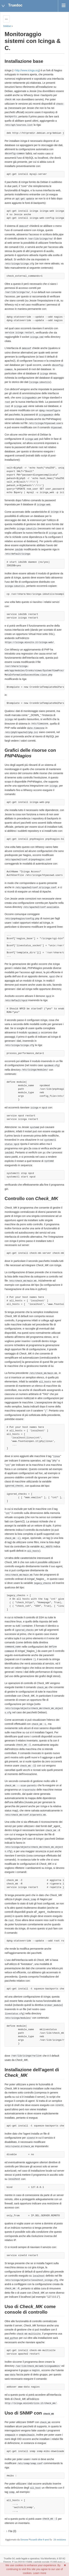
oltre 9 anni (43, 2539)
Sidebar (7, 26)
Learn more (39, 2573)
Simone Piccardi (28, 2539)
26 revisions (60, 2539)
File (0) (12, 2531)
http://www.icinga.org (27, 70)
